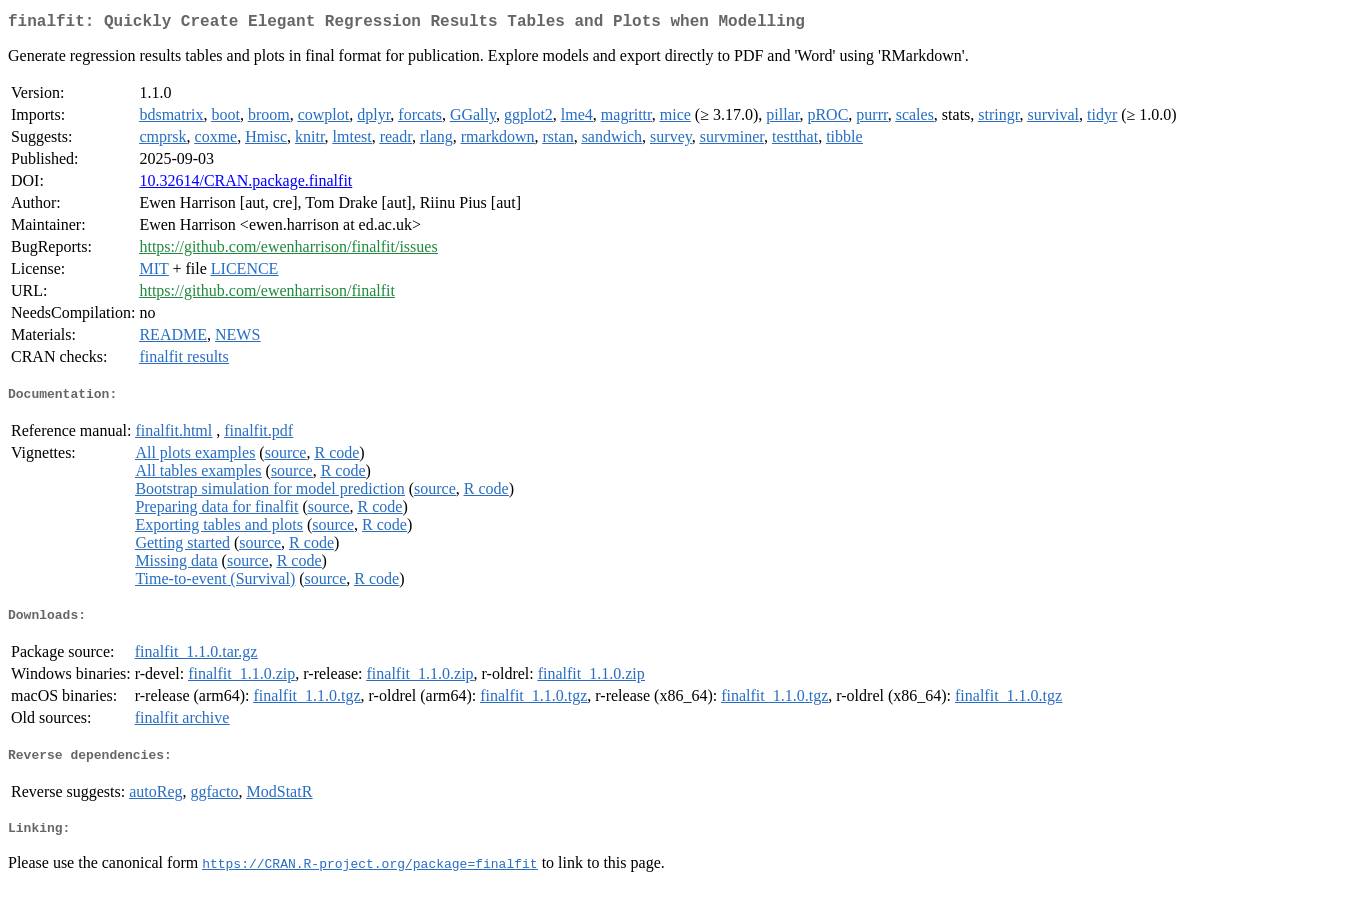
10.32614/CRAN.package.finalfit (245, 184)
